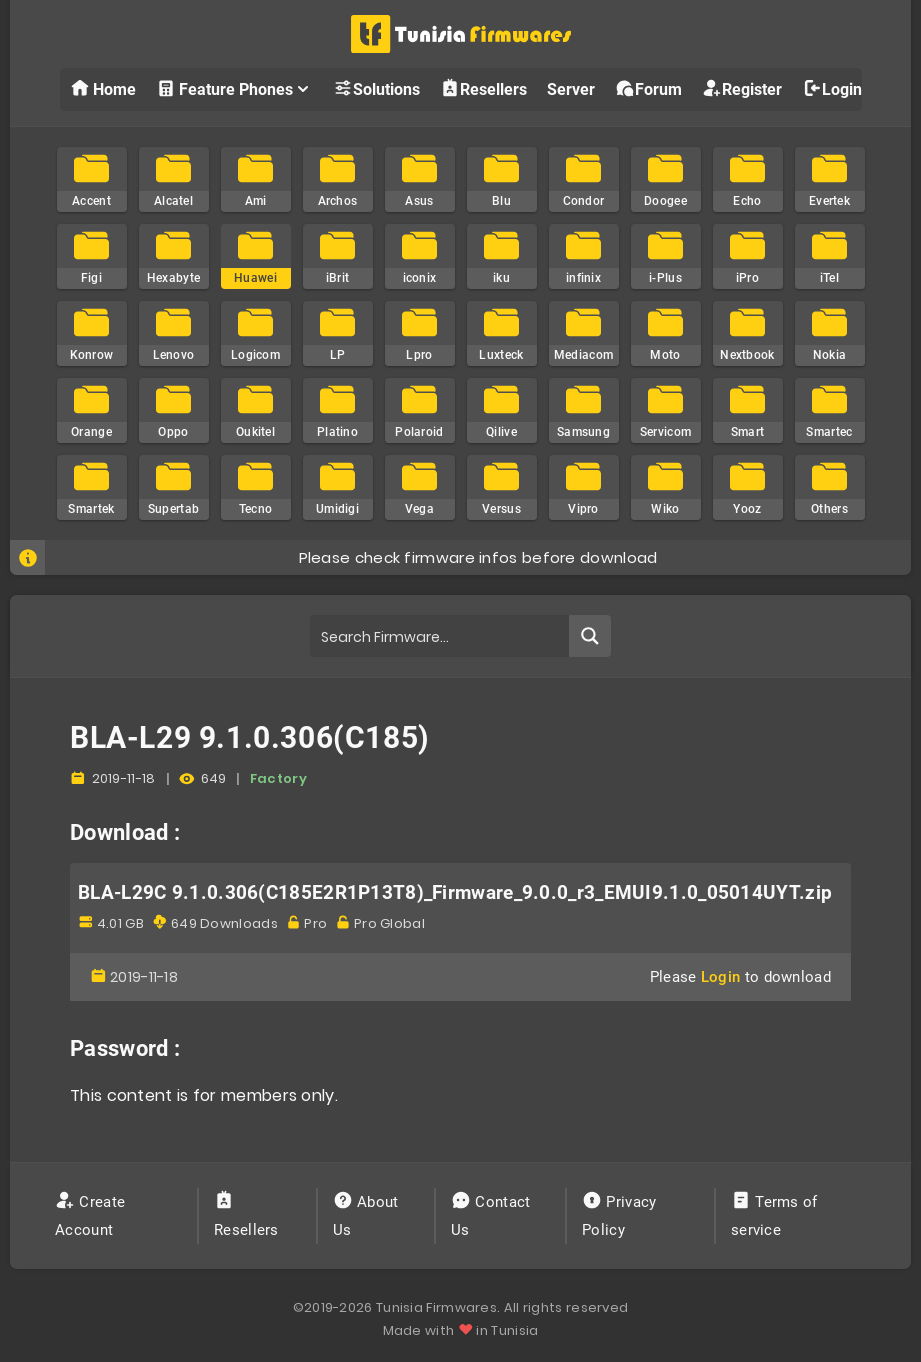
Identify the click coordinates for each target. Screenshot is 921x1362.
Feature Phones (234, 88)
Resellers (483, 88)
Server (571, 89)
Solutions (376, 88)
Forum (648, 88)
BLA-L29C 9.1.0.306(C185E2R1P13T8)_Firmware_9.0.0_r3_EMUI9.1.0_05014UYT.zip (455, 893)
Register (742, 88)
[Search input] (440, 636)
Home (103, 88)
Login (832, 88)
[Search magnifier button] (590, 636)
